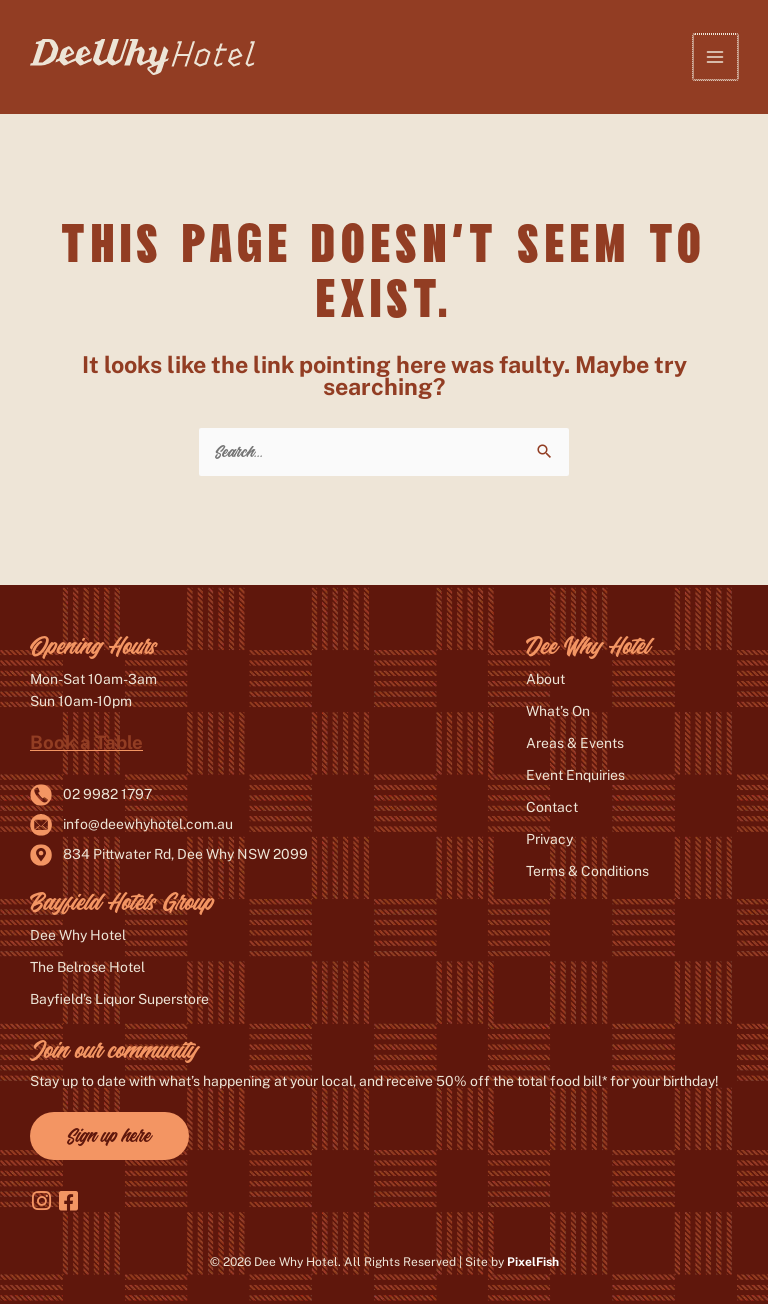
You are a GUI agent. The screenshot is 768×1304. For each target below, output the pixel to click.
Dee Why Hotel (78, 935)
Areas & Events (575, 743)
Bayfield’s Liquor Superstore (119, 999)
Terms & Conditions (587, 871)
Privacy (549, 839)
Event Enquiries (575, 775)
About (545, 679)
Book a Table (86, 742)
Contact (552, 807)
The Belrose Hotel (87, 967)
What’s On (558, 711)
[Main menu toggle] (716, 56)
